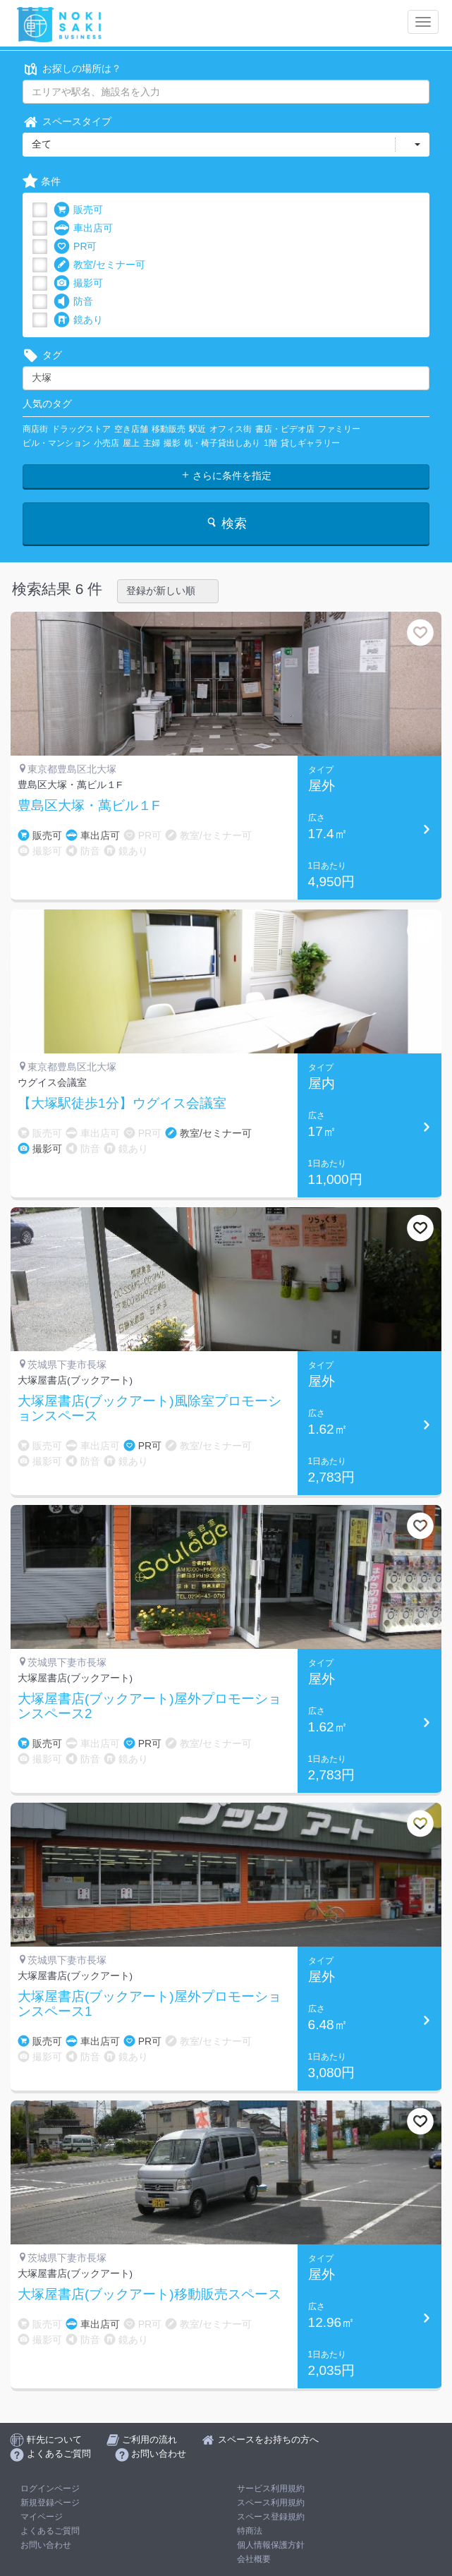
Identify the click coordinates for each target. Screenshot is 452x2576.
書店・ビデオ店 (284, 429)
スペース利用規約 (271, 2503)
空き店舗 (131, 429)
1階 (270, 443)
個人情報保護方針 (271, 2545)
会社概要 (254, 2559)
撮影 (172, 443)
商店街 (35, 429)
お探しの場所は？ (72, 69)
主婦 (151, 443)
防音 (73, 301)
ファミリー (339, 429)
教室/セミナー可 (99, 265)
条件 (42, 182)
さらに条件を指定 (226, 475)
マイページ (41, 2517)
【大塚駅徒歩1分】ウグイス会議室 (122, 1103)
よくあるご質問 (50, 2531)
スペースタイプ (67, 122)
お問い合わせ (45, 2545)
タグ (42, 355)
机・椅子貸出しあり (222, 443)
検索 (226, 523)
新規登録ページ (50, 2503)
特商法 (249, 2531)
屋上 (131, 443)
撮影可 (78, 283)
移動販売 (168, 429)
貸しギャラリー (310, 443)
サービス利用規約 (271, 2488)
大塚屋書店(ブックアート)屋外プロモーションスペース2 (149, 1706)
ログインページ (50, 2488)
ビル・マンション (56, 443)
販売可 (78, 209)
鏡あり (78, 320)
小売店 (106, 443)
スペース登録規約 (271, 2517)
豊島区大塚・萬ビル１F (89, 806)
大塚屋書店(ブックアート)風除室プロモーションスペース (149, 1408)
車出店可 (83, 228)
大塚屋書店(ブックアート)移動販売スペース (149, 2294)
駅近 (197, 429)
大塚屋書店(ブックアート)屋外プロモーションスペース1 (149, 2004)
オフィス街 (230, 429)
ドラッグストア (81, 429)
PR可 (75, 246)
